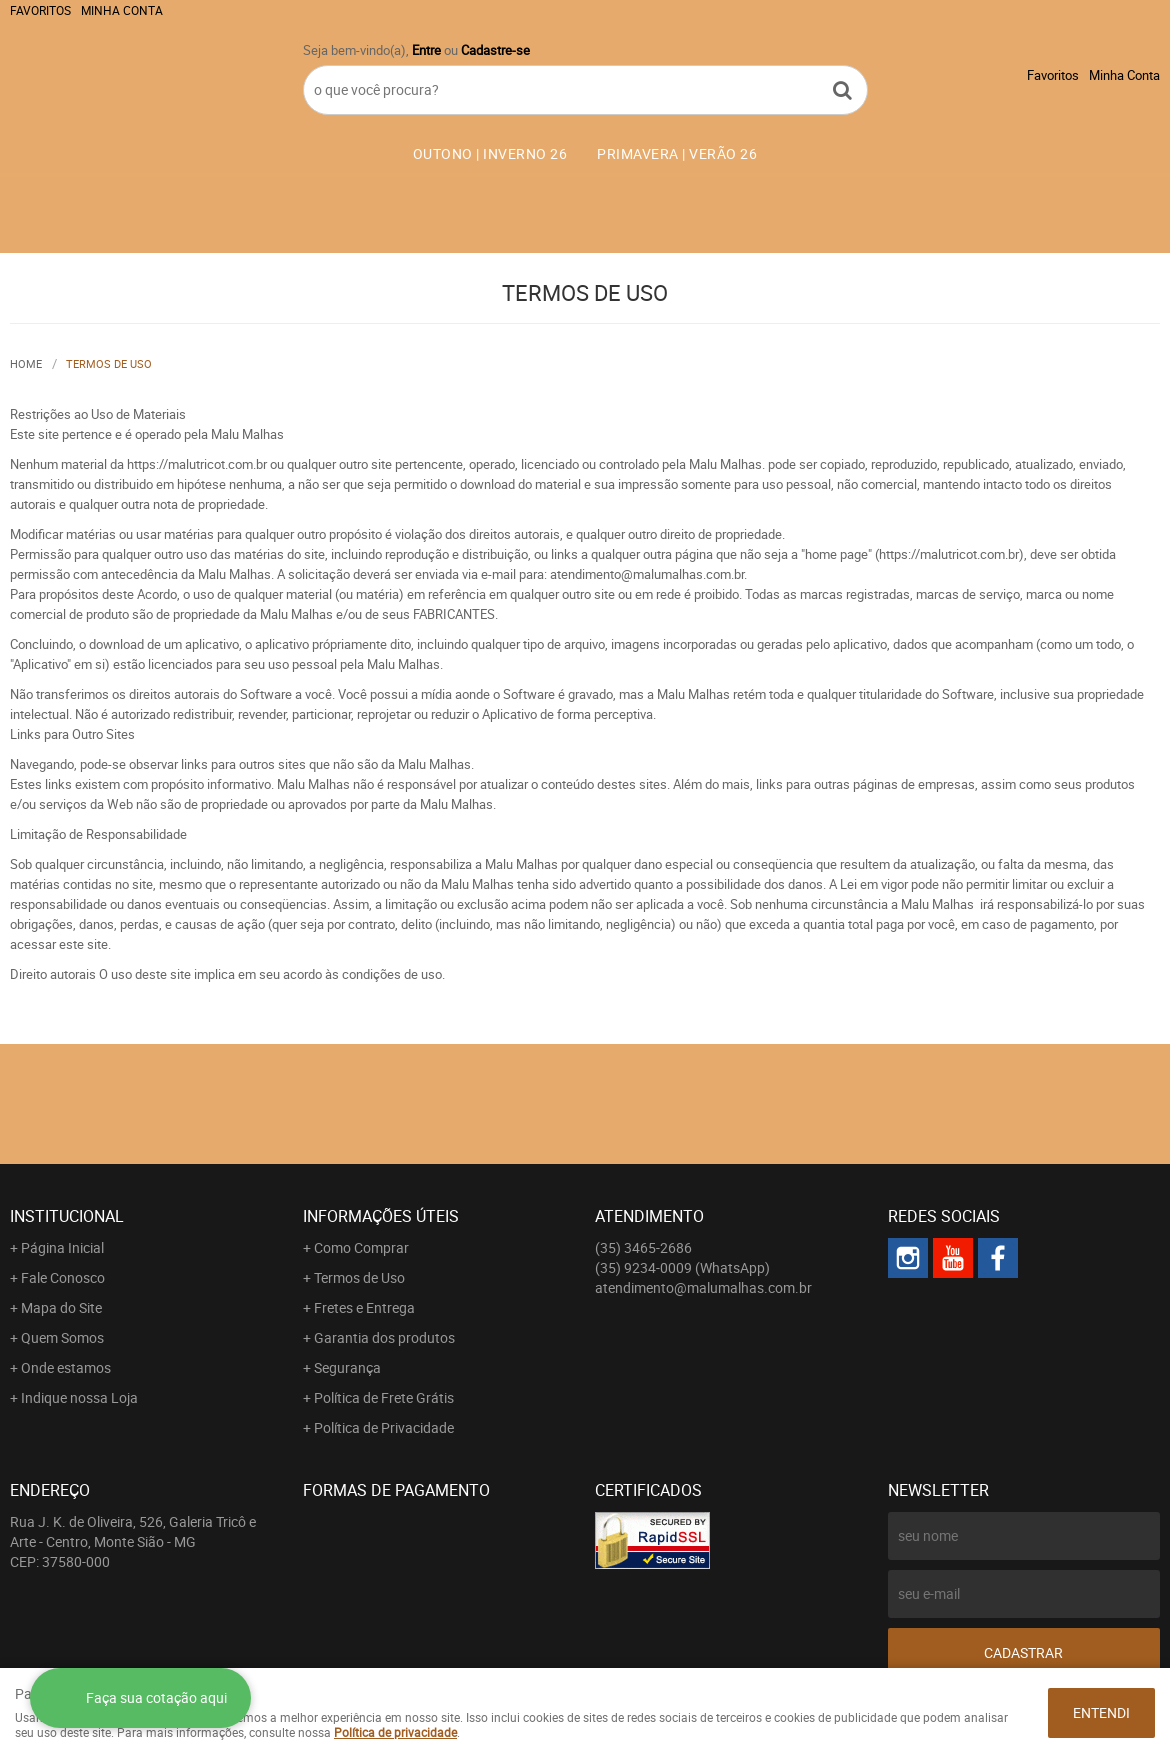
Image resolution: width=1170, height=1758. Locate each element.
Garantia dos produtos (384, 1337)
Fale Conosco (63, 1277)
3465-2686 (643, 1247)
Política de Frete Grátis (384, 1397)
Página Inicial (62, 1247)
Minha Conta (122, 10)
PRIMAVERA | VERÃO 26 (677, 153)
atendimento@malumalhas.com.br (703, 1287)
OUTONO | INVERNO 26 (490, 153)
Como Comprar (361, 1247)
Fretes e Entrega (364, 1307)
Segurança (347, 1367)
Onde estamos (66, 1367)
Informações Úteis (381, 1216)
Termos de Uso (359, 1277)
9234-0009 (682, 1267)
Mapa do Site (61, 1307)
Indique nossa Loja (79, 1397)
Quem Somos (62, 1337)
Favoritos (40, 10)
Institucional (67, 1216)
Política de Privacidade (384, 1427)
